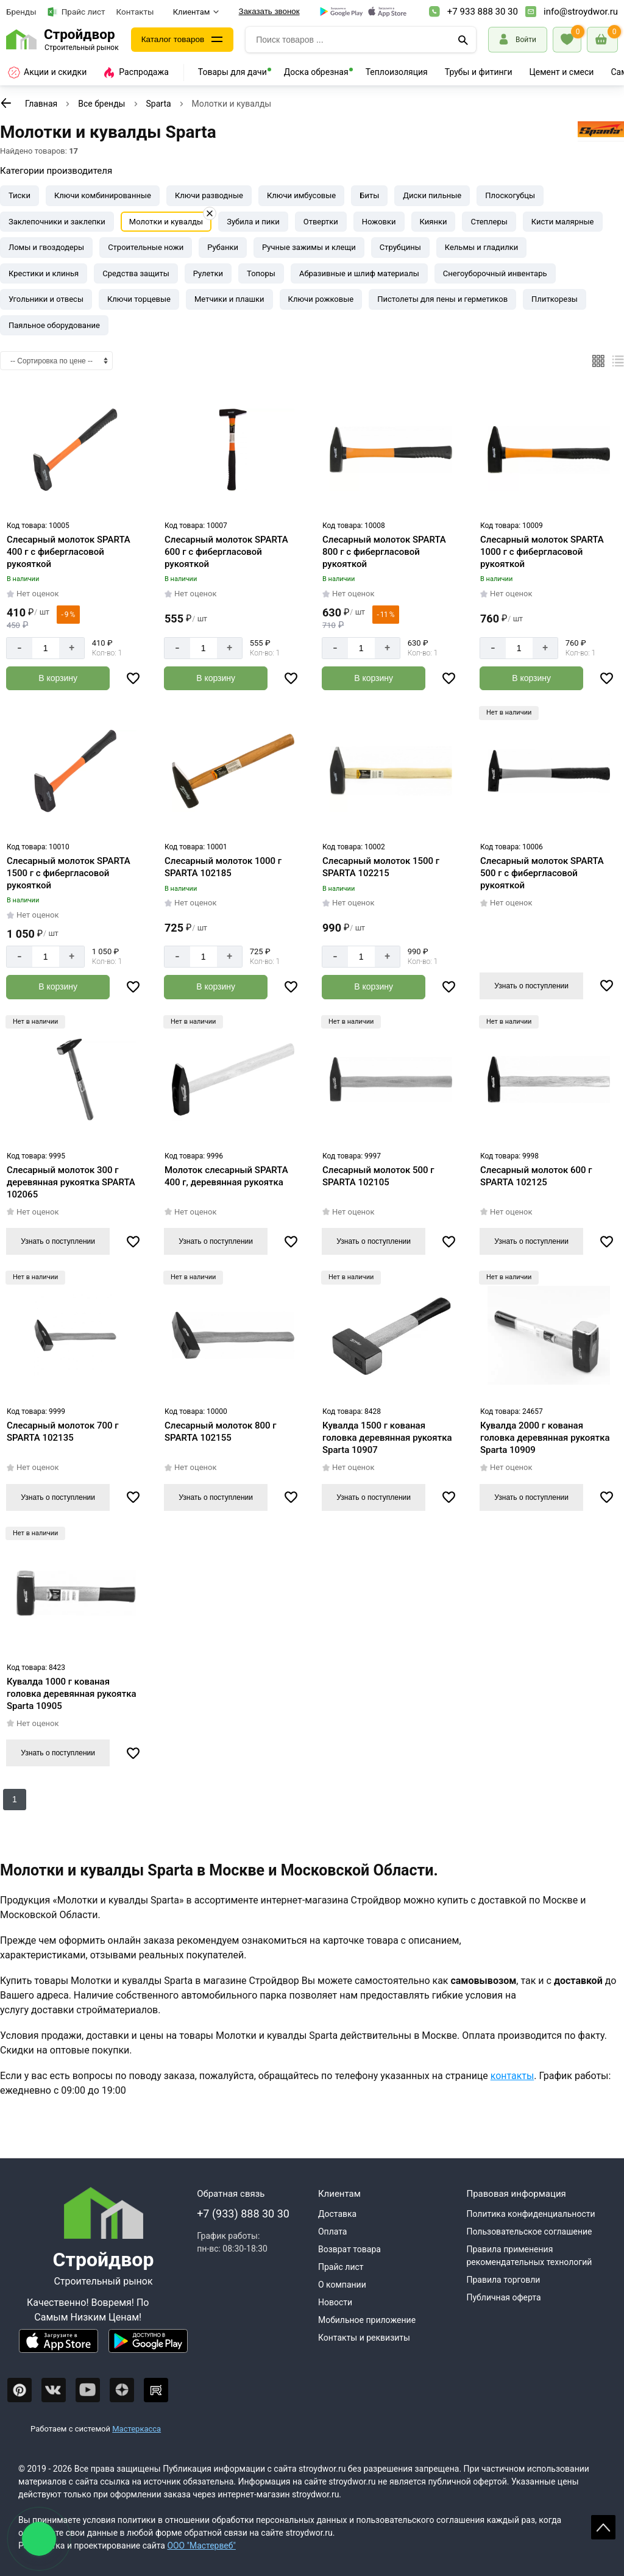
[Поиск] (463, 39)
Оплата (332, 2231)
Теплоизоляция (397, 72)
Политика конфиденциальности (530, 2214)
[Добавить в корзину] (58, 678)
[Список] (618, 361)
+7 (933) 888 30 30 (243, 2213)
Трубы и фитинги (478, 72)
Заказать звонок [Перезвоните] (269, 11)
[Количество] (45, 648)
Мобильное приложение (367, 2320)
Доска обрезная (316, 72)
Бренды (21, 11)
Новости (335, 2302)
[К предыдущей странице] (6, 103)
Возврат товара (349, 2249)
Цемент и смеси (562, 72)
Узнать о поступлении (531, 985)
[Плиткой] (598, 361)
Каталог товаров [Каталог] (174, 40)
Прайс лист (76, 12)
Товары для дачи (232, 72)
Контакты (135, 11)
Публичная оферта (503, 2297)
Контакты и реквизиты (364, 2337)
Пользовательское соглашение (529, 2231)
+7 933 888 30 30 (482, 11)
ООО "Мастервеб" (201, 2545)
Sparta (158, 104)
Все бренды (101, 104)
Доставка (337, 2214)
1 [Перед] (14, 1799)
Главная (41, 104)
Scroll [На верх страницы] (603, 2527)
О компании (342, 2284)
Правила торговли (503, 2280)
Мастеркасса (136, 2428)
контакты (512, 2075)
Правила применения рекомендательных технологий (529, 2255)
